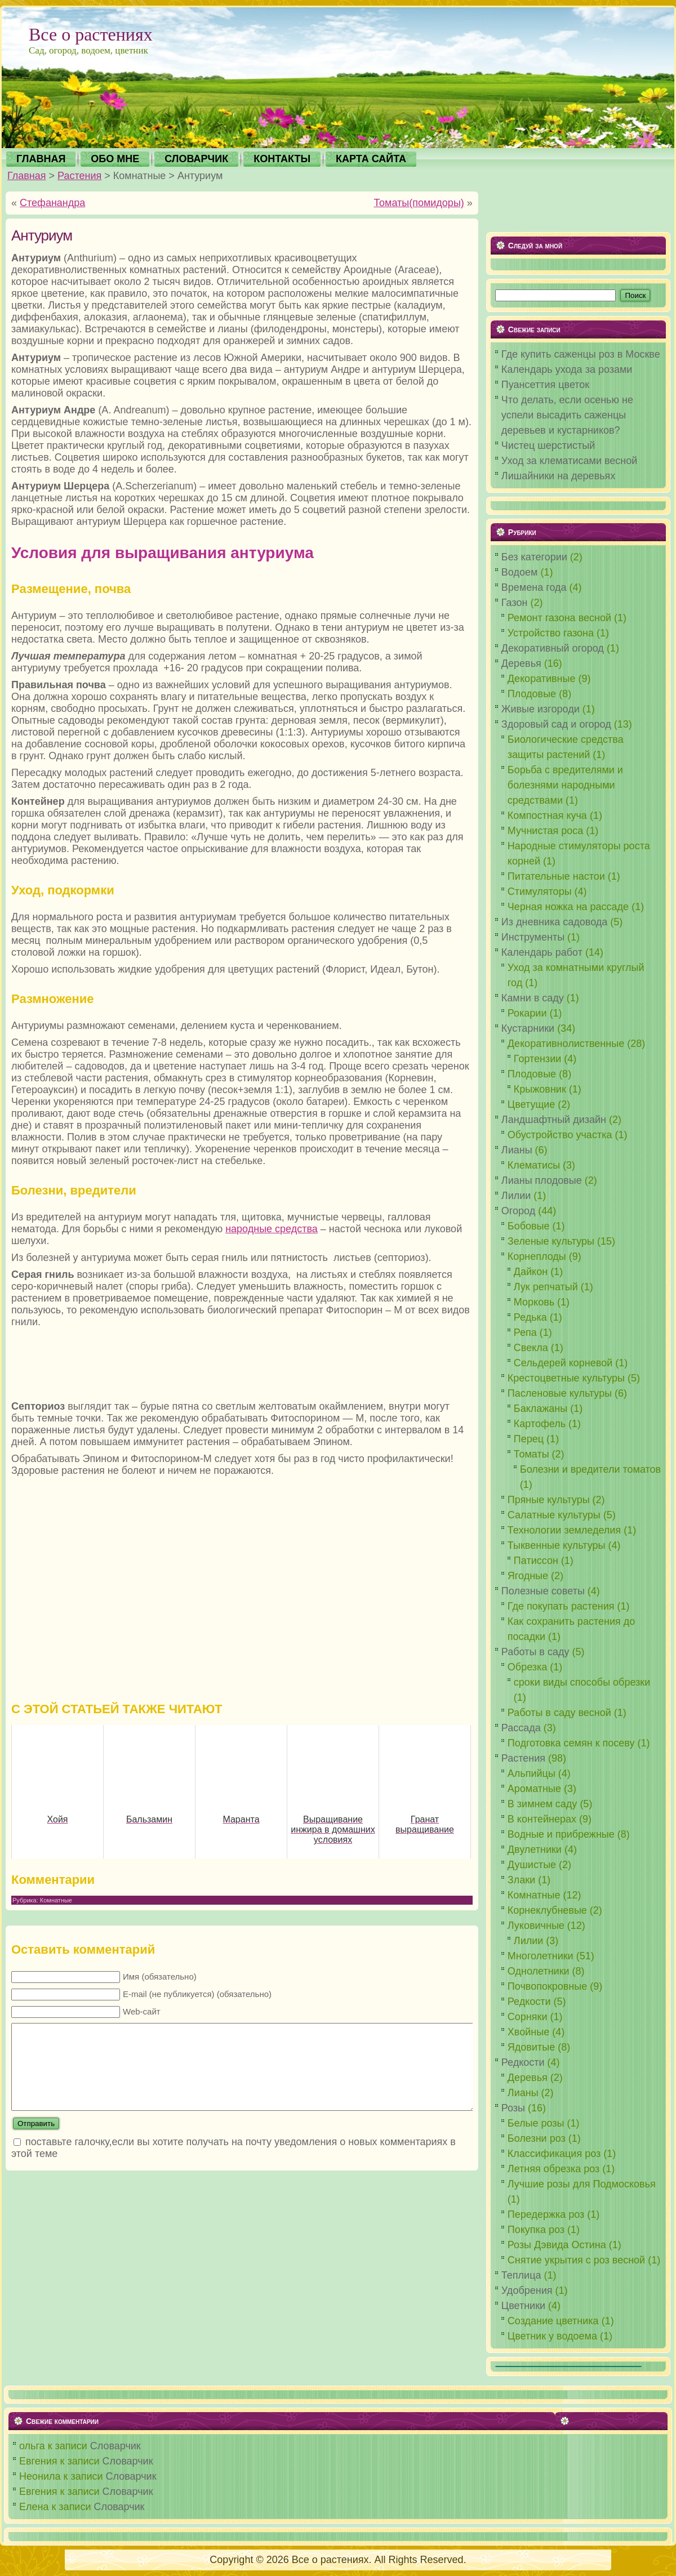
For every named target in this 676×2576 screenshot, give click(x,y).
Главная (26, 175)
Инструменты (532, 937)
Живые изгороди (540, 709)
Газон (514, 602)
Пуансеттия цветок (545, 384)
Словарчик (115, 2446)
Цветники (523, 2305)
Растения (79, 175)
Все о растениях (91, 34)
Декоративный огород (552, 648)
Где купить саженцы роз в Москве (580, 354)
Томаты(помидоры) (418, 202)
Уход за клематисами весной (569, 460)
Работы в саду (535, 1651)
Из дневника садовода (554, 922)
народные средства (271, 1228)
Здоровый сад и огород (556, 724)
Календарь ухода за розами (567, 369)
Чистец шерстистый (548, 445)
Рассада (521, 1727)
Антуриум (41, 235)
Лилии (516, 1195)
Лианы (516, 1150)
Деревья (521, 663)
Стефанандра (52, 202)
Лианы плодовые (541, 1180)
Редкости (523, 2062)
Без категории (534, 557)
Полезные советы (543, 1591)
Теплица (521, 2275)
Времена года (534, 587)
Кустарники (527, 1028)
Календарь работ (541, 952)
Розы (513, 2108)
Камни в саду (532, 998)
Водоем (519, 572)
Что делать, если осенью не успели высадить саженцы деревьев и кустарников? (567, 415)
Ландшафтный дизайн (553, 1119)
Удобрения (527, 2290)
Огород (518, 1210)
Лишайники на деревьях (558, 476)
